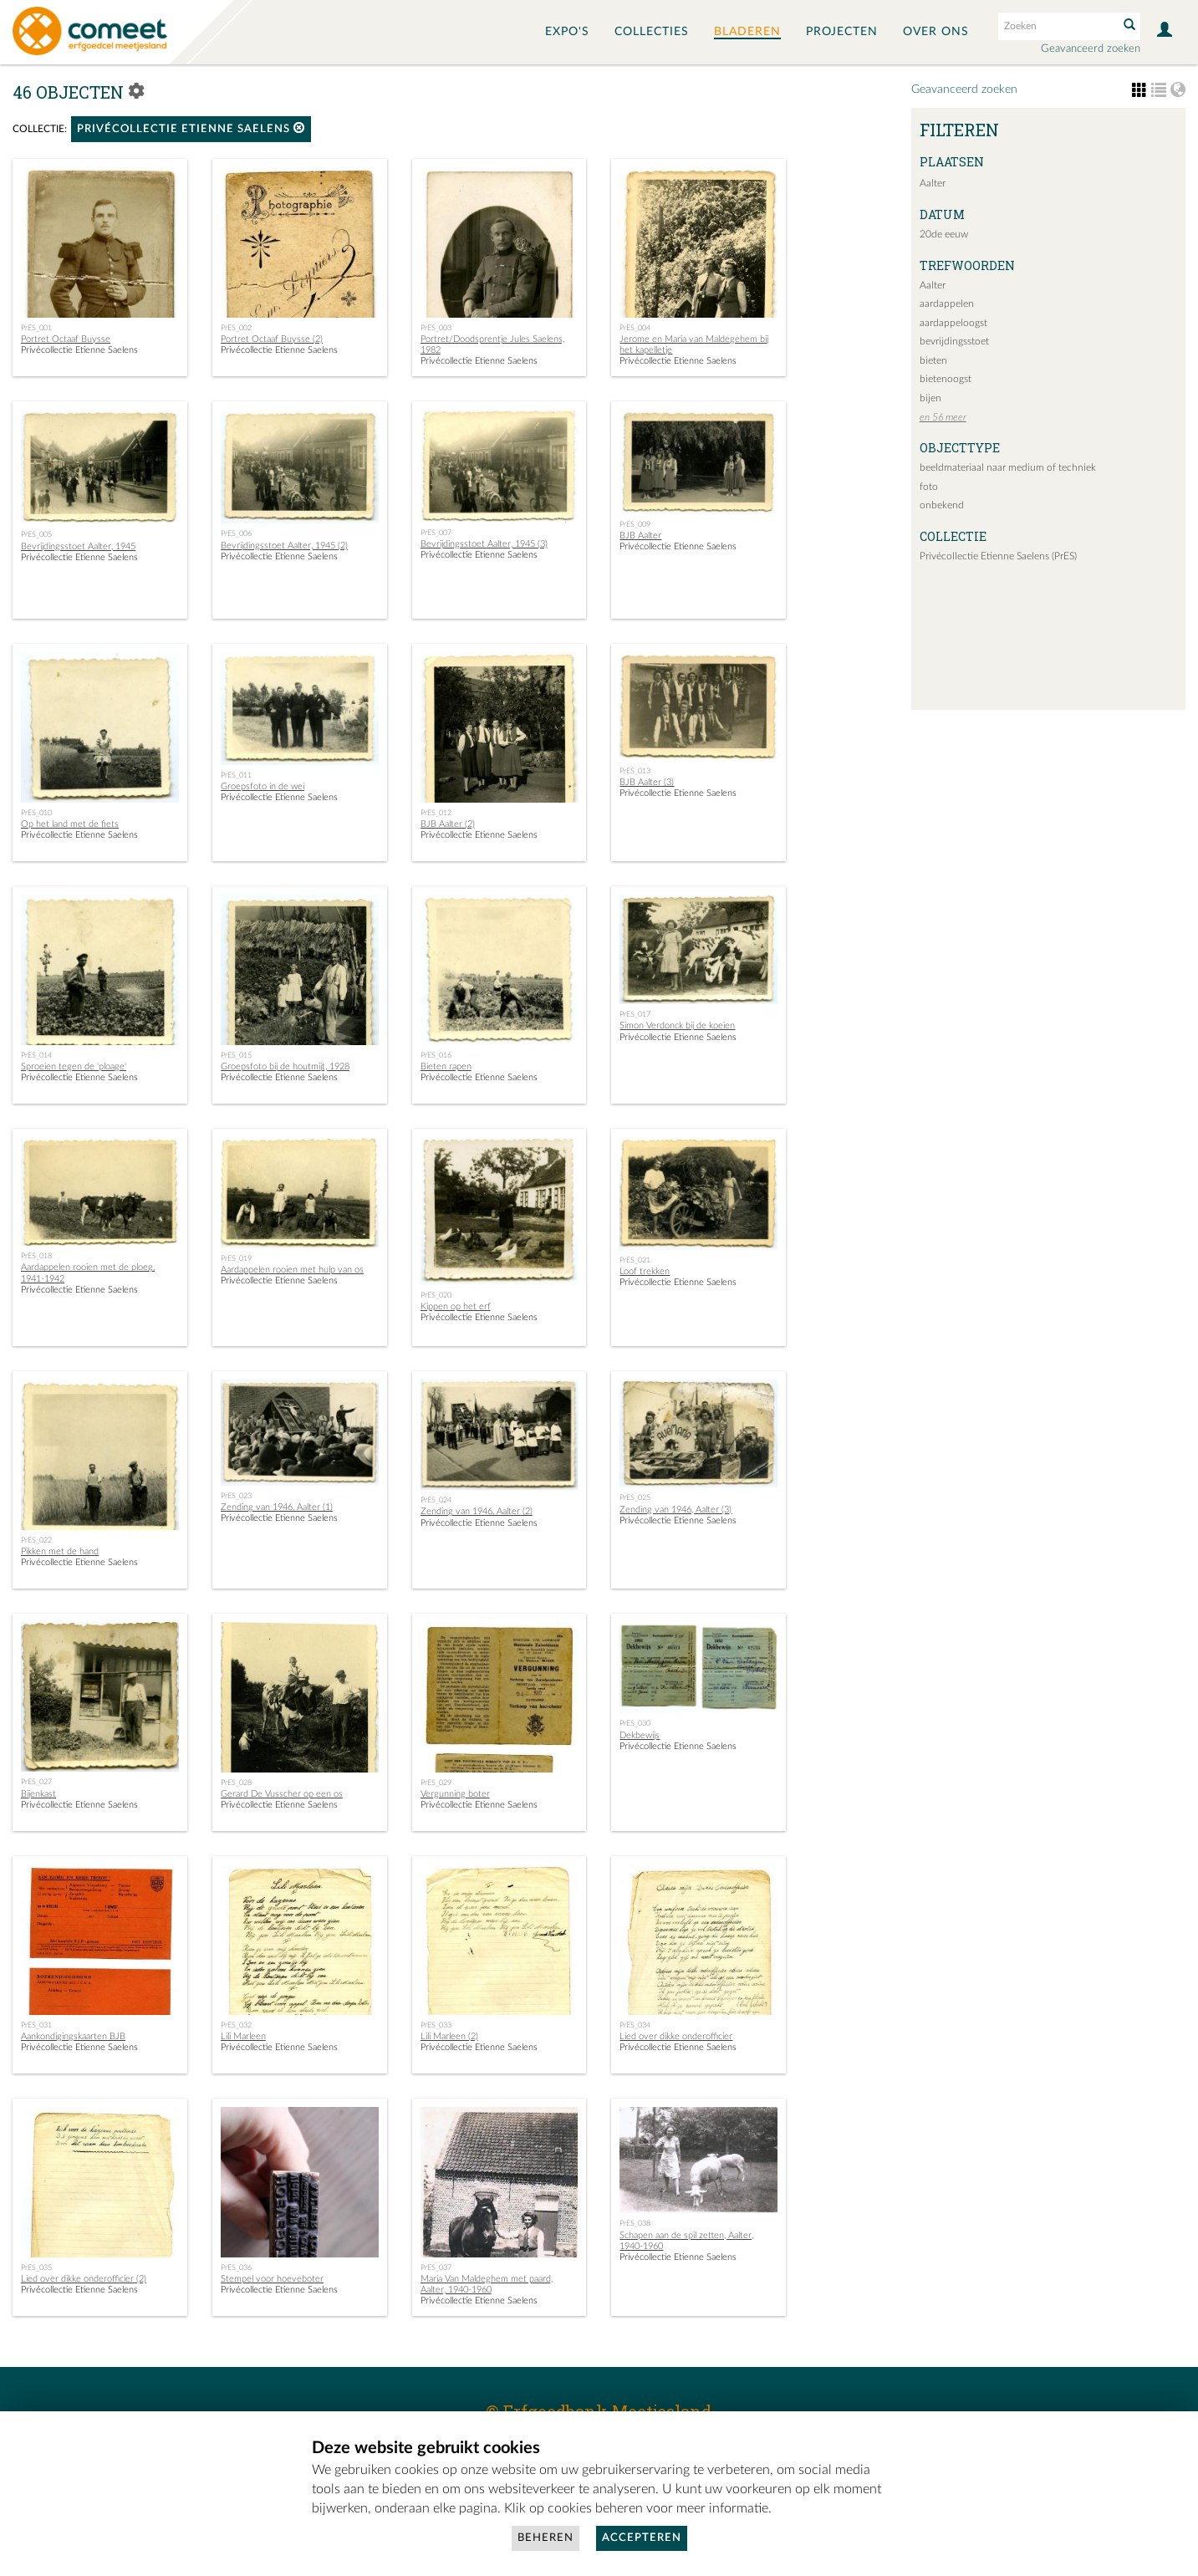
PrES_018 (36, 1256)
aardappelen (947, 303)
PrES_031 (36, 2025)
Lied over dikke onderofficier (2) (83, 2278)
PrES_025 (634, 1497)
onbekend (942, 505)
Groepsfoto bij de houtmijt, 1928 (285, 1066)
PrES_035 (36, 2267)
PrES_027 (36, 1782)
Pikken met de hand (60, 1551)
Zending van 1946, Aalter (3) (675, 1509)
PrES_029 (436, 1782)
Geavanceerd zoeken (1090, 48)
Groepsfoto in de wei (262, 786)
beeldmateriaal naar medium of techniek (1008, 467)
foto (929, 487)
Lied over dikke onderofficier (675, 2036)
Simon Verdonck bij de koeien (677, 1025)
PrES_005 (36, 534)
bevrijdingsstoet (954, 341)
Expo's (567, 32)
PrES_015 (236, 1055)
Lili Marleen (243, 2036)
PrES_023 (236, 1496)
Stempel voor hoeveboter (272, 2278)
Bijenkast (38, 1793)
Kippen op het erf (456, 1306)
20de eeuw (944, 234)
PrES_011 (236, 775)
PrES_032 (236, 2025)
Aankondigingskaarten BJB (73, 2036)
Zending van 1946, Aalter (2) (477, 1511)
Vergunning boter (455, 1793)
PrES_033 (436, 2025)
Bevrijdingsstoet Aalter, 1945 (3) (484, 543)
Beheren (545, 2538)
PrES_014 (36, 1055)
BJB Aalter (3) (646, 782)
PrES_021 (634, 1260)
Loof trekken (644, 1271)
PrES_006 (236, 533)
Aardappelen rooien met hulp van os (292, 1269)
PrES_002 (236, 328)
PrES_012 (436, 813)
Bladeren (747, 32)
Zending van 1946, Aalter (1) (277, 1507)
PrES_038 (634, 2223)
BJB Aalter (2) (448, 824)
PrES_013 (634, 771)
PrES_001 (36, 328)
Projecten (842, 32)
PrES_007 (436, 532)
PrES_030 (634, 1723)
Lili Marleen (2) (449, 2036)
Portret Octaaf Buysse (65, 339)
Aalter (933, 183)
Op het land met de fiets (70, 824)
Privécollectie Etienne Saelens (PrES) (998, 556)
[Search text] (1056, 26)
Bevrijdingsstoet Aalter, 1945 (78, 546)
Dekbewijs (639, 1735)
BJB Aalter (640, 535)
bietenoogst (945, 379)
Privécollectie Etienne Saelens (191, 128)
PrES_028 (236, 1782)
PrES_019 (236, 1258)
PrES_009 (634, 524)
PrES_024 (436, 1500)
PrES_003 (436, 328)
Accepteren (641, 2538)
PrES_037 (436, 2267)
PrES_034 (634, 2025)
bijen (930, 398)
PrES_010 (36, 813)
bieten (933, 360)
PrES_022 (36, 1540)
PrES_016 (436, 1055)
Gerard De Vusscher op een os (282, 1793)
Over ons (936, 32)
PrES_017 (634, 1014)
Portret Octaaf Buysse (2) (272, 339)
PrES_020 (436, 1295)
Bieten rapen (446, 1066)
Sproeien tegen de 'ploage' (73, 1066)
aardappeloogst (953, 323)
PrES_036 (236, 2267)
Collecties (651, 32)
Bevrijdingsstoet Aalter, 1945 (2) (284, 545)
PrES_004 (634, 328)
